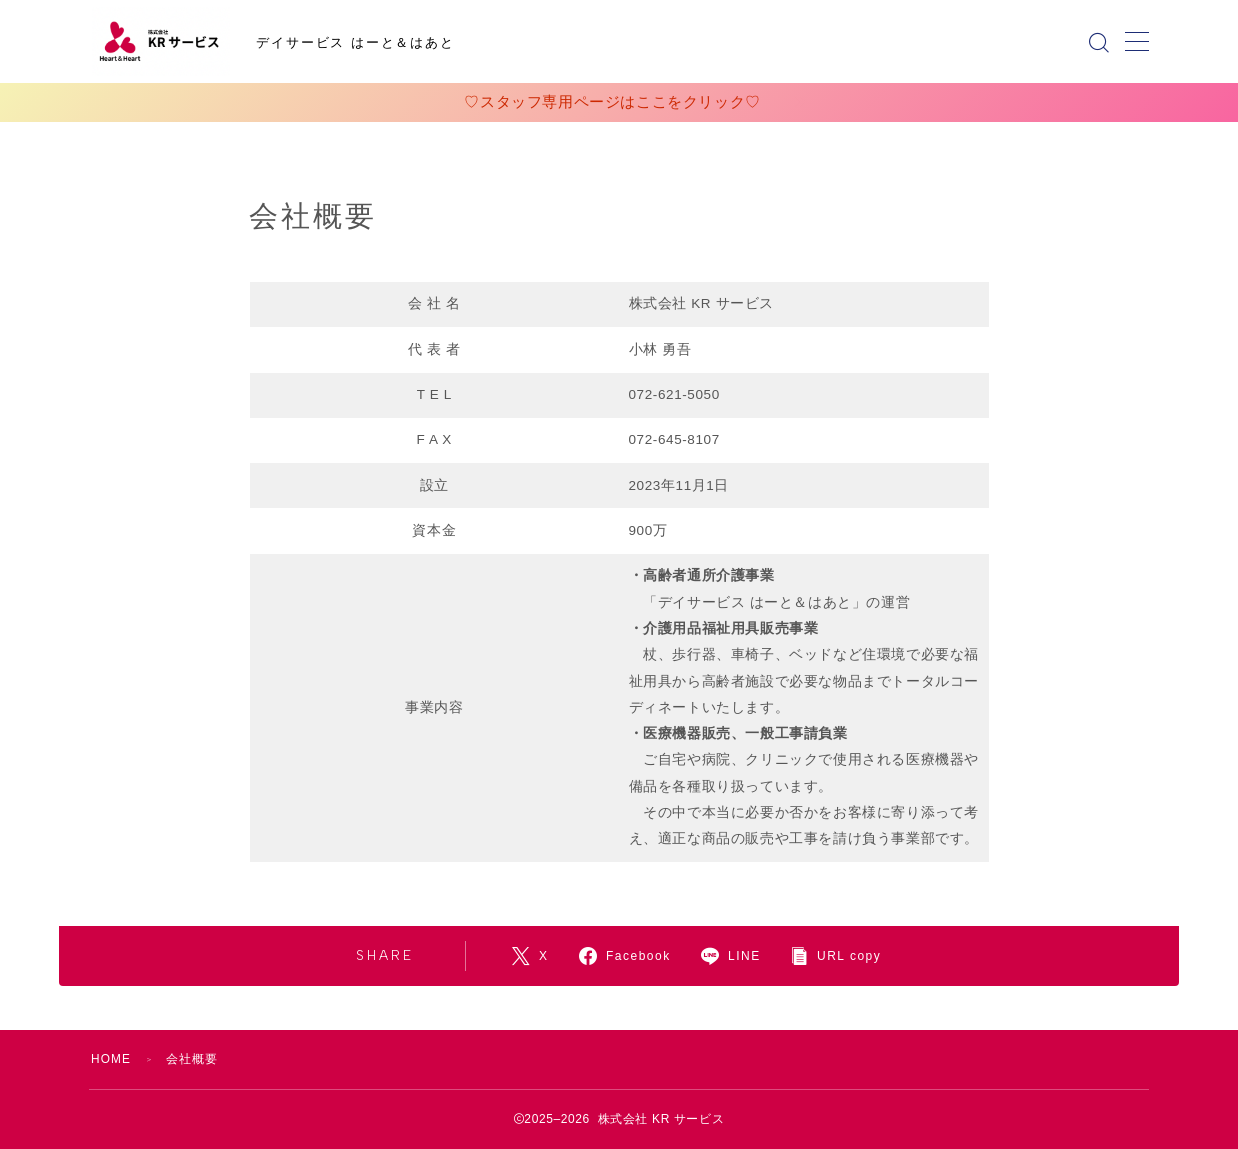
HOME (111, 1059)
